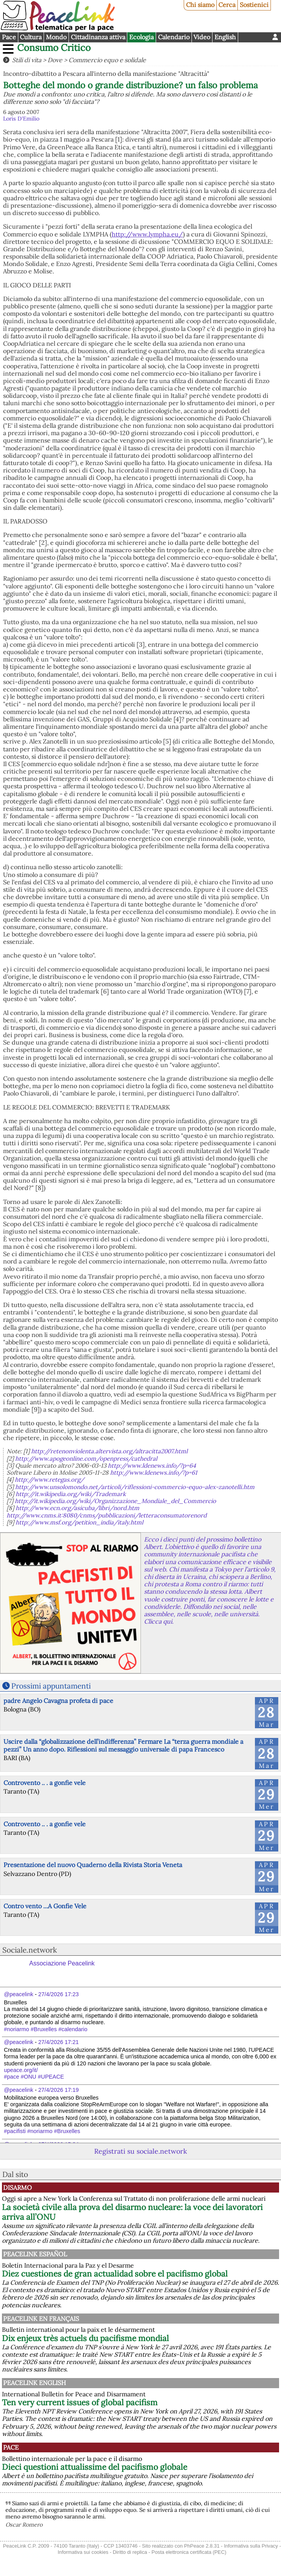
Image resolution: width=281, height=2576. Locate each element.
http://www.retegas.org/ (49, 1479)
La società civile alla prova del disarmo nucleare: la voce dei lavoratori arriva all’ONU (132, 2212)
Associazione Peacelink (62, 1963)
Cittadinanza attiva (98, 37)
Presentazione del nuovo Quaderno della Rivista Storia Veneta (93, 1865)
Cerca (226, 5)
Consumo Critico (54, 48)
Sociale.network (29, 1950)
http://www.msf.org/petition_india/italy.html (79, 1522)
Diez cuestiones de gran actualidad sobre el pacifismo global (115, 2273)
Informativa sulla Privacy (251, 2546)
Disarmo (17, 2187)
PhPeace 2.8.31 (202, 2546)
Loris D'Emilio (21, 118)
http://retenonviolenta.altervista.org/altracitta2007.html (109, 1451)
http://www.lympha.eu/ (147, 234)
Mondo (56, 37)
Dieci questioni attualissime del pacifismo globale (94, 2467)
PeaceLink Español (35, 2254)
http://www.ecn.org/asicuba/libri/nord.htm (77, 1508)
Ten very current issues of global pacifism (80, 2402)
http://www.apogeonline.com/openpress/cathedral (86, 1458)
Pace (9, 37)
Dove (54, 60)
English (225, 37)
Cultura (31, 37)
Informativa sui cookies (83, 2552)
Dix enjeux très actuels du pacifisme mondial (85, 2338)
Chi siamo (200, 5)
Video (201, 37)
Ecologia (141, 37)
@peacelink (18, 1994)
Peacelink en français (41, 2318)
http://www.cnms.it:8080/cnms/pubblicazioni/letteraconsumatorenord (107, 1515)
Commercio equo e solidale (107, 60)
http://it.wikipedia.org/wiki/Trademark (71, 1494)
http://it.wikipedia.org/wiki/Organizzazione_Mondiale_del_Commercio (115, 1501)
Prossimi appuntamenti (51, 1685)
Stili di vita (26, 60)
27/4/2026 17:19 (58, 2090)
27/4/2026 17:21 (58, 2042)
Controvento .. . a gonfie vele (45, 1783)
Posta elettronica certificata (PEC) (188, 2552)
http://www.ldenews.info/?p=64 (152, 1465)
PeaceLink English (34, 2383)
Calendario (174, 37)
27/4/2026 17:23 (58, 1994)
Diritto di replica (130, 2552)
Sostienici (254, 5)
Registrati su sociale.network (140, 2151)
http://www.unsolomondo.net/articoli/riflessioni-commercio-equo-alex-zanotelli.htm (135, 1487)
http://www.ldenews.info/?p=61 (153, 1472)
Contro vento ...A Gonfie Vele (45, 1906)
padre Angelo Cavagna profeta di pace (58, 1700)
